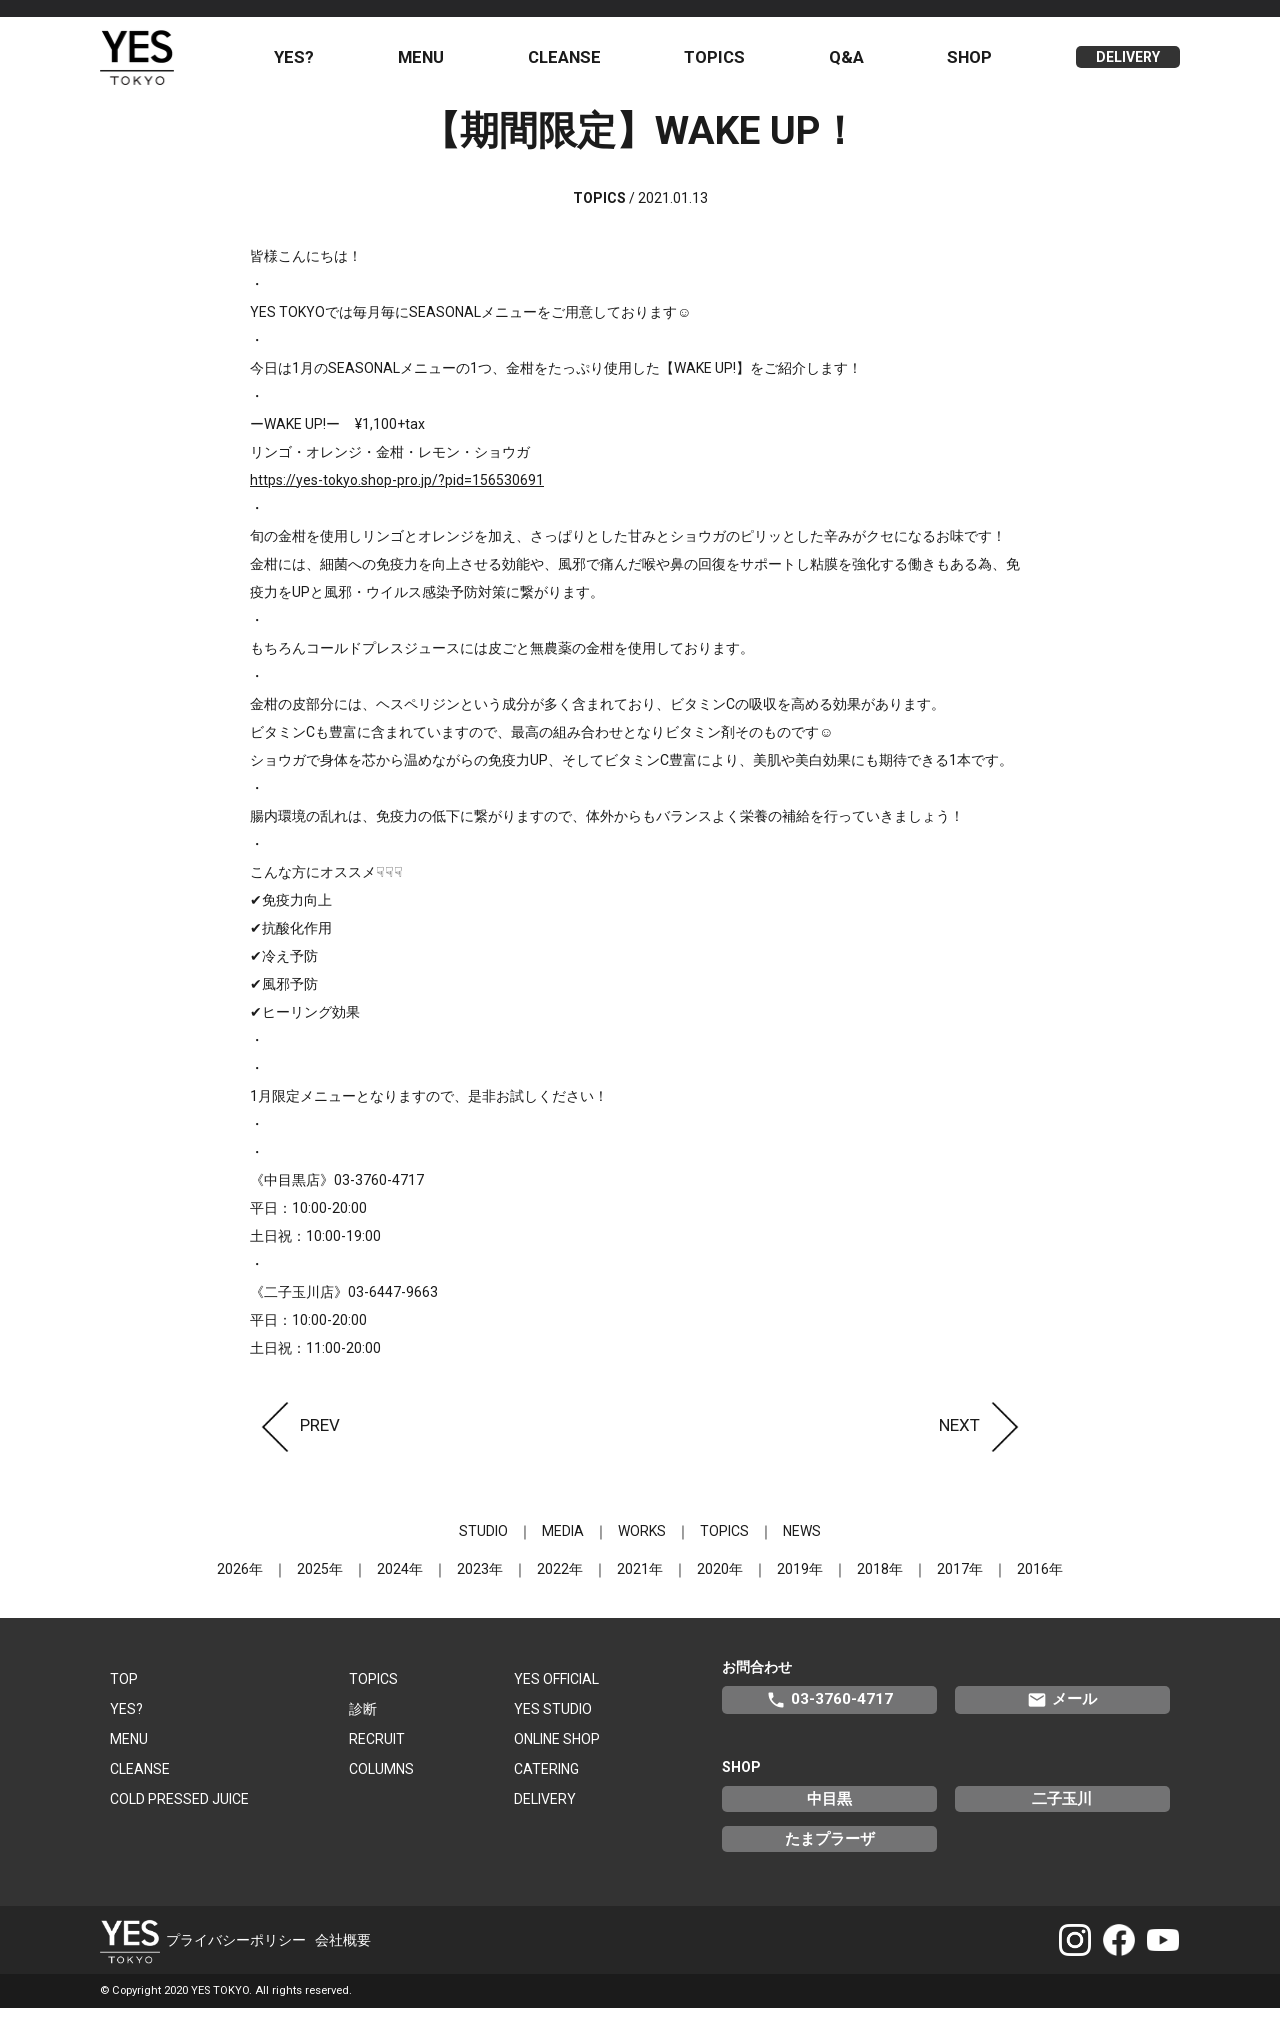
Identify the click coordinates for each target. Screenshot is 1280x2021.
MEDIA (563, 1543)
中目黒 (829, 1811)
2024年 (400, 1581)
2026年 (240, 1581)
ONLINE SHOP (557, 1751)
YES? (310, 63)
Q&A (851, 63)
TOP (124, 1691)
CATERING (546, 1781)
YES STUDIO (553, 1721)
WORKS (642, 1543)
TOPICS (722, 63)
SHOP (972, 63)
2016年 (1040, 1581)
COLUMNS (381, 1781)
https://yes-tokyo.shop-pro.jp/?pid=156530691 (397, 492)
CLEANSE (574, 63)
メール (1062, 1712)
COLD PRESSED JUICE (179, 1811)
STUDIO (483, 1543)
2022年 (560, 1581)
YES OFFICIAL (556, 1691)
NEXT (984, 1437)
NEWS (802, 1543)
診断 (363, 1721)
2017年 (960, 1581)
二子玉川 (1062, 1811)
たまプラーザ (830, 1851)
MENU (434, 63)
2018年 (880, 1581)
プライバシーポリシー (236, 1952)
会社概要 (343, 1952)
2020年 (720, 1581)
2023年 (480, 1581)
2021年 (640, 1581)
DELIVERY (1128, 64)
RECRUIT (377, 1751)
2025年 (320, 1581)
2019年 (800, 1581)
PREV (295, 1437)
